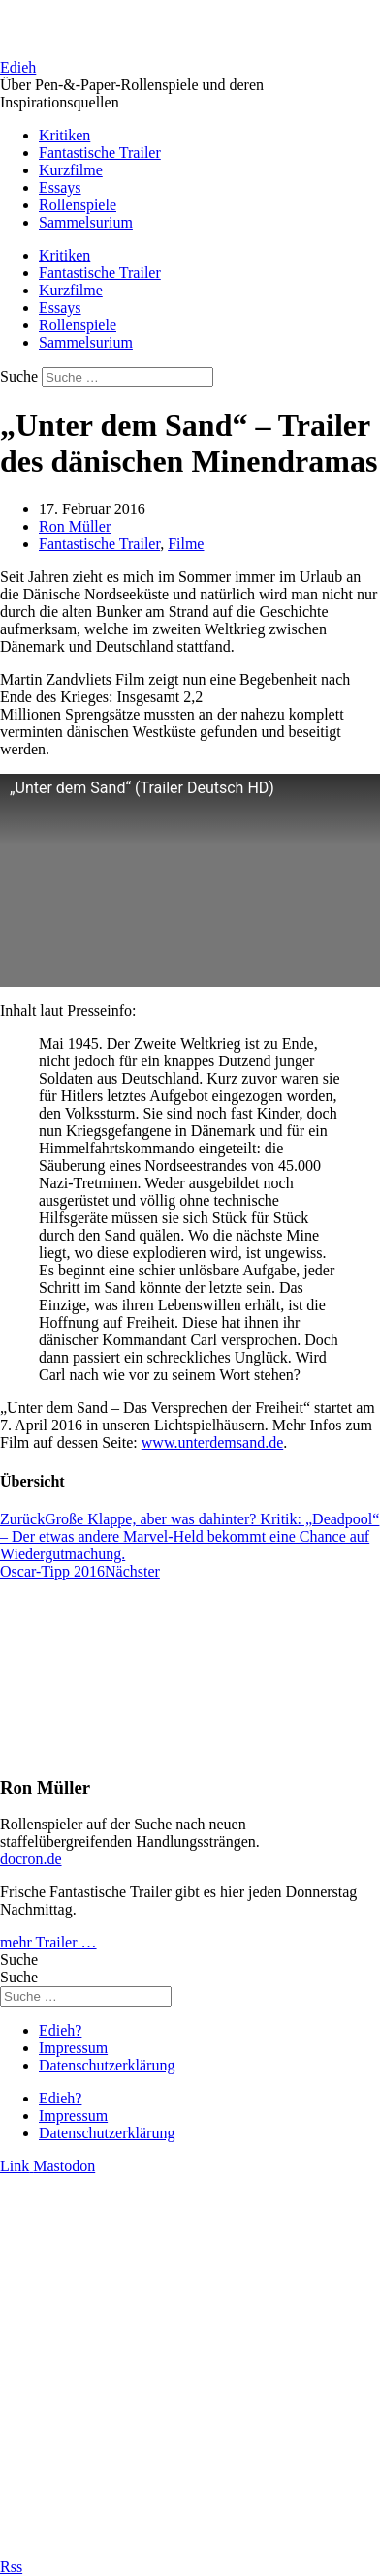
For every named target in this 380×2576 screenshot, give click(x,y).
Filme (186, 544)
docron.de (31, 1859)
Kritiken (64, 135)
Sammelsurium (86, 222)
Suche (19, 376)
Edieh (18, 67)
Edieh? (60, 2030)
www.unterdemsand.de (212, 1442)
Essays (60, 187)
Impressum (73, 2047)
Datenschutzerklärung (106, 2065)
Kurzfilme (71, 170)
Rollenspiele (77, 205)
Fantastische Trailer (100, 152)
